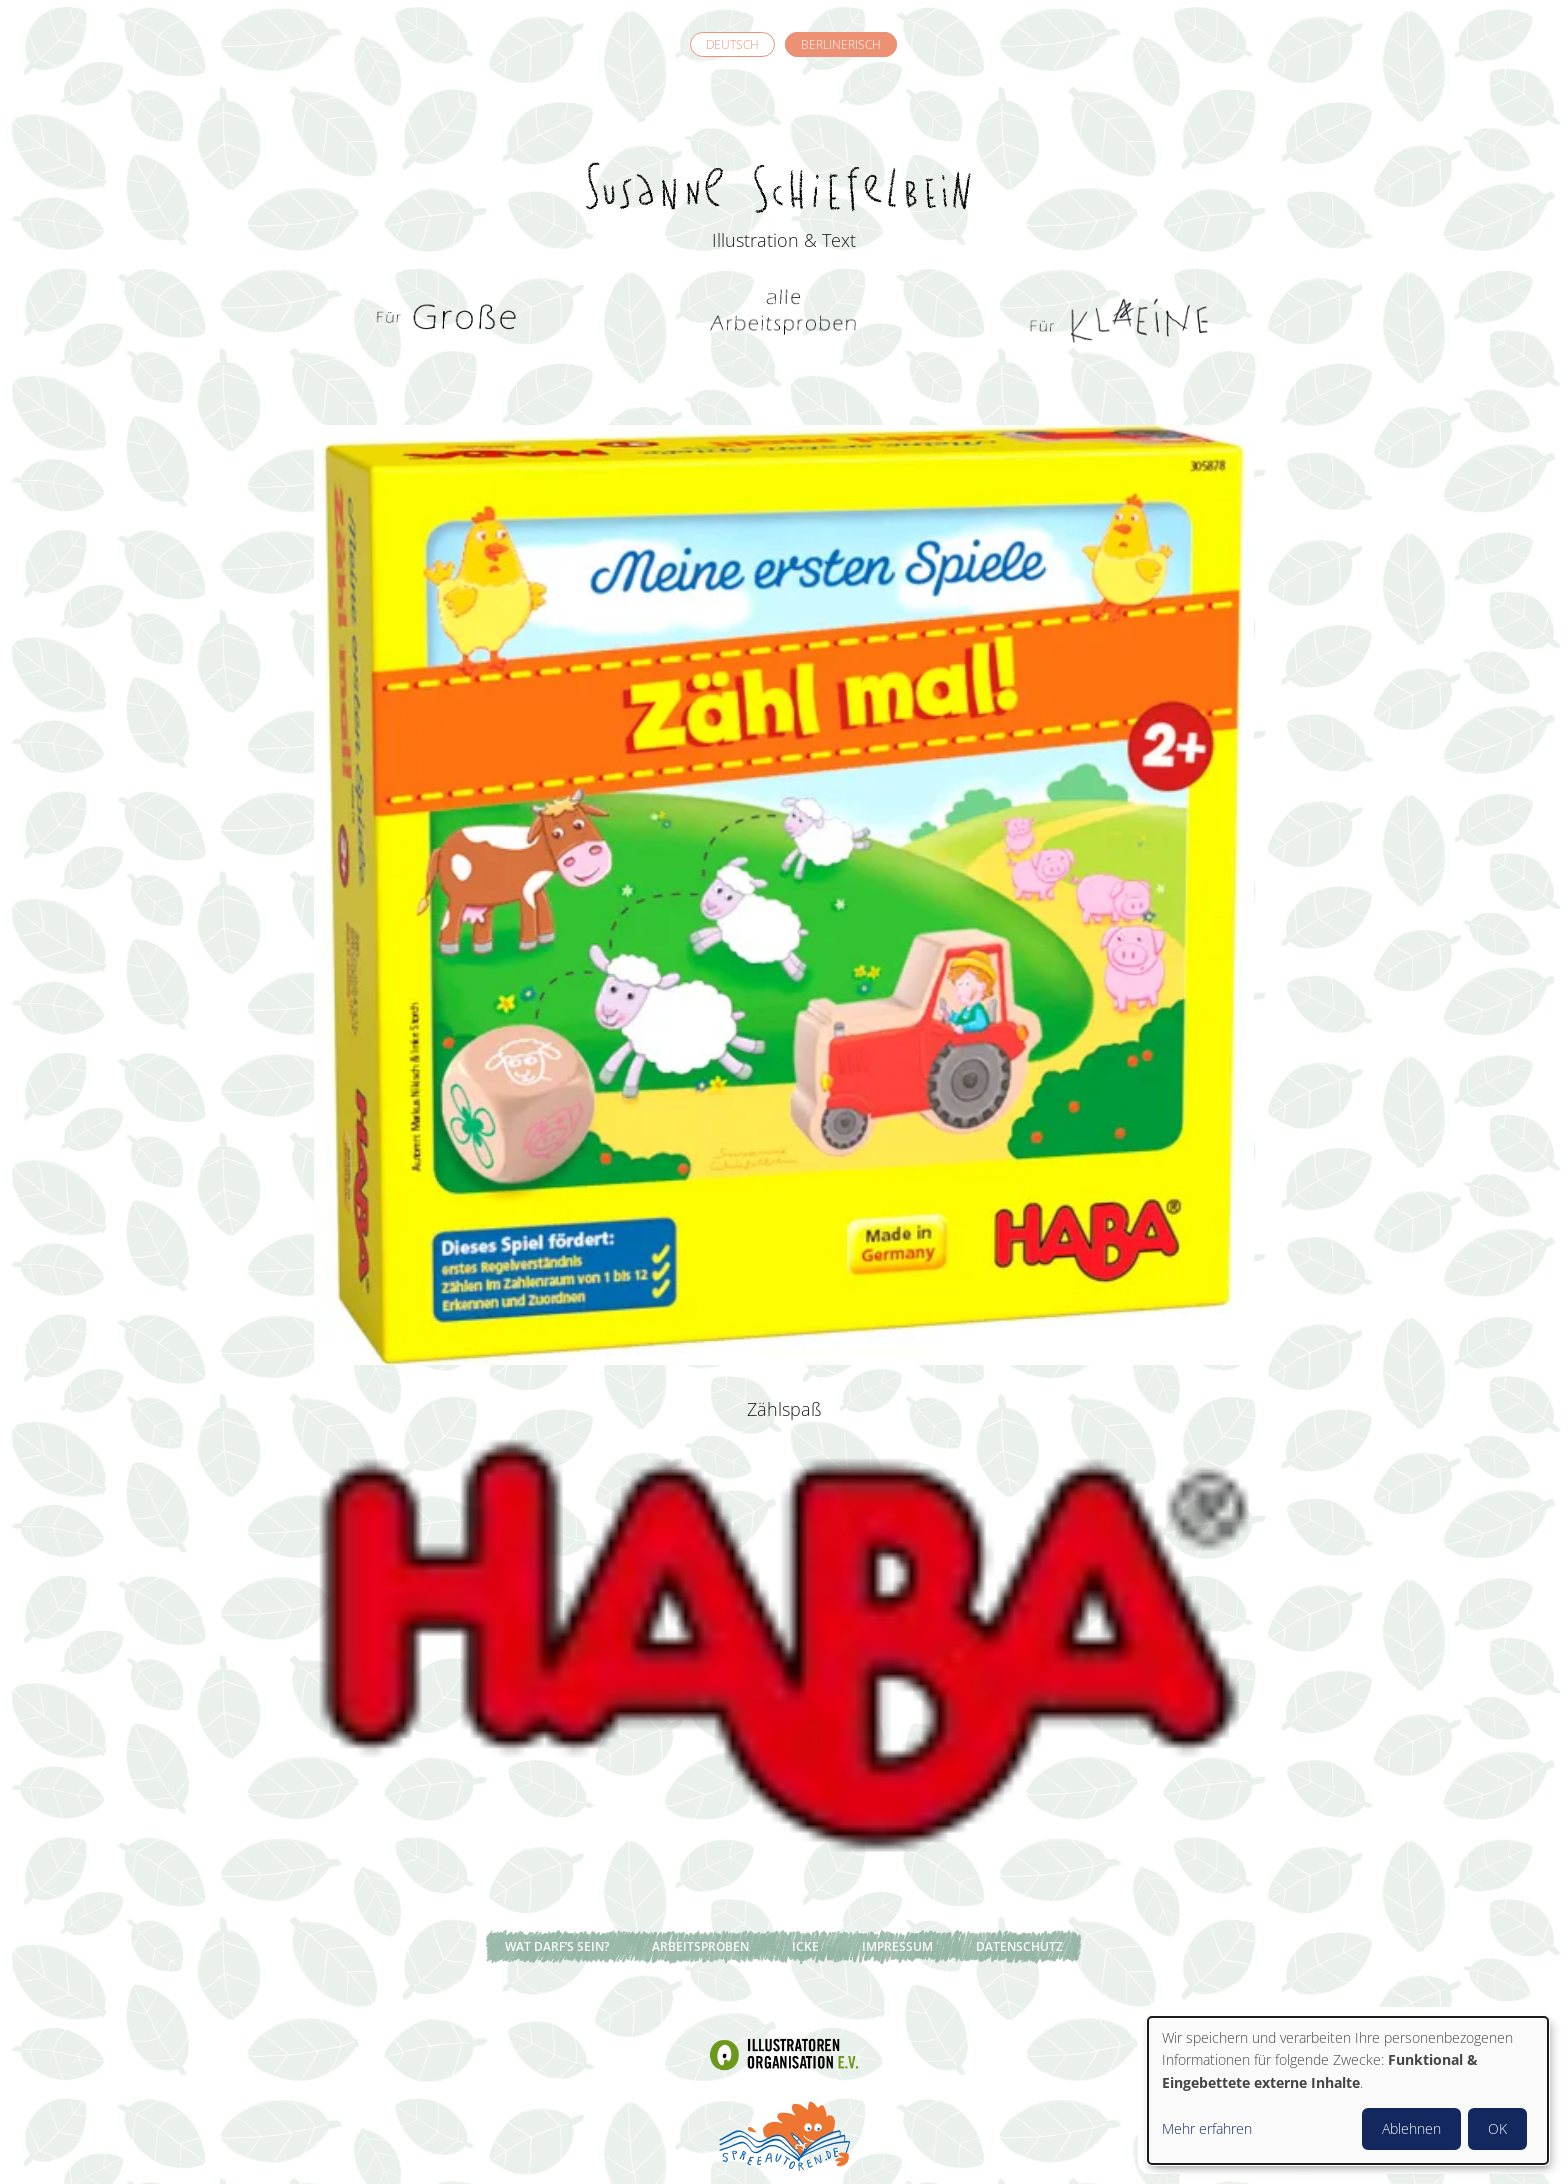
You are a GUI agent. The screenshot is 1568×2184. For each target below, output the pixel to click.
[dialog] (1348, 2090)
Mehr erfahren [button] (1207, 2128)
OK (1497, 2128)
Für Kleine (1119, 320)
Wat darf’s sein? (557, 1946)
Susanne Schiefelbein (784, 151)
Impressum (897, 1946)
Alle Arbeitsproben (784, 320)
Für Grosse (449, 320)
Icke (805, 1946)
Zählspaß (784, 1409)
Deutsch (732, 44)
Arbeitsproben (700, 1946)
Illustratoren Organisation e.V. (784, 2054)
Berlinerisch (841, 44)
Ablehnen (1411, 2128)
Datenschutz (1019, 1946)
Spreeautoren (784, 2134)
